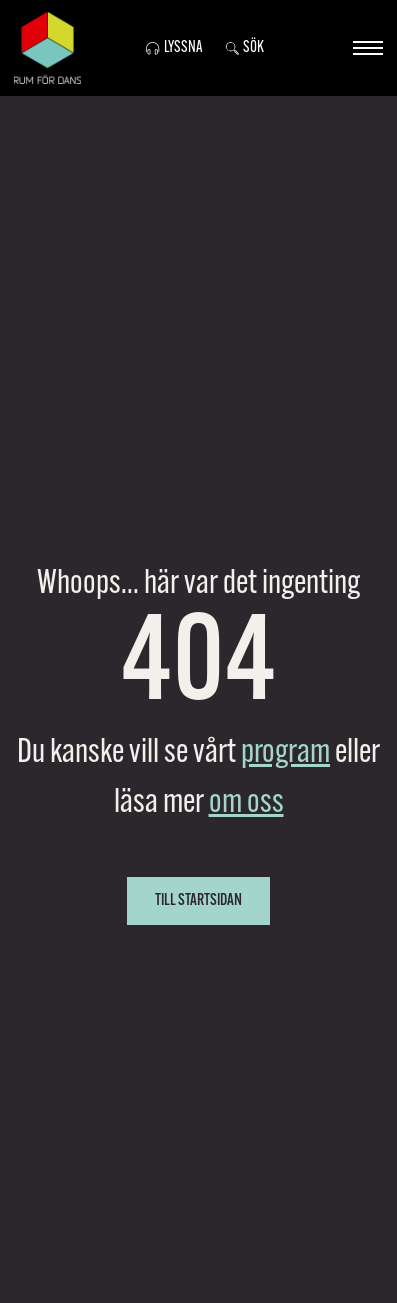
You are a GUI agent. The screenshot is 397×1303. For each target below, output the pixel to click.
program (285, 753)
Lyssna (174, 48)
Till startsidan (198, 901)
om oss (246, 803)
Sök (245, 48)
